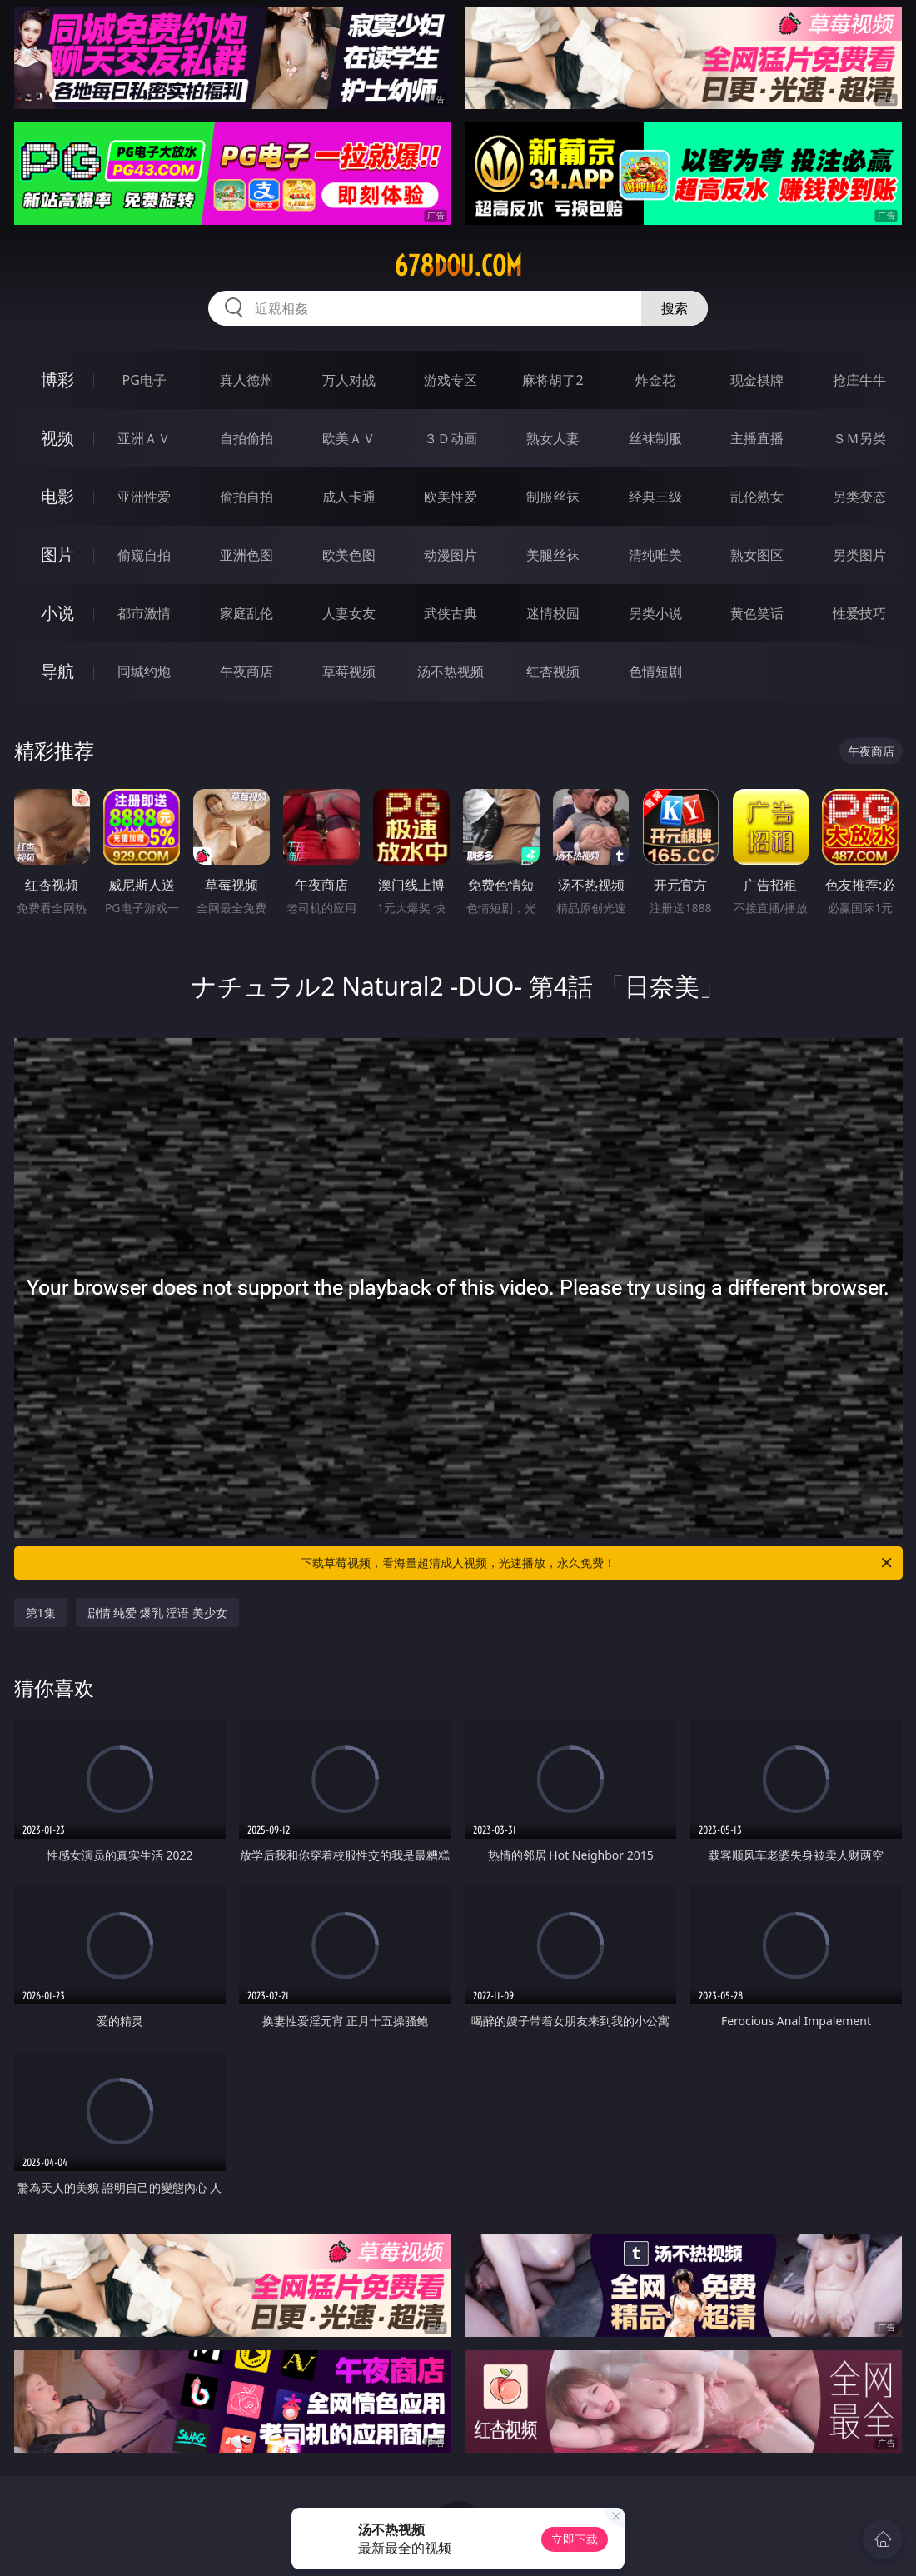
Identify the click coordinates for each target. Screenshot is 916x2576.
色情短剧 (655, 671)
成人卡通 (349, 496)
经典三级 (655, 496)
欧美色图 (349, 555)
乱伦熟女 (757, 496)
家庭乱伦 (246, 613)
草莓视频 (349, 671)
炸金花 (655, 380)
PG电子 (144, 380)
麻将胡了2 (552, 380)
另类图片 (859, 555)
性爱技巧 (859, 613)
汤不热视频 (450, 671)
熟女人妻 (553, 438)
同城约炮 (144, 671)
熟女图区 (757, 555)
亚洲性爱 (144, 496)
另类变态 (859, 496)
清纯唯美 (655, 555)
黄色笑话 (757, 613)
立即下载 (574, 2539)
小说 (57, 613)
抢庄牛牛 (859, 380)
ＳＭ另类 (859, 438)
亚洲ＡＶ (144, 438)
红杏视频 (553, 671)
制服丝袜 (553, 496)
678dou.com (458, 265)
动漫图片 (450, 555)
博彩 (57, 379)
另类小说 (655, 613)
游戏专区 (450, 380)
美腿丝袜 (553, 555)
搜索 (674, 308)
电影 (57, 496)
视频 (57, 438)
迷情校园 (553, 613)
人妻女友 (349, 613)
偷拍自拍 (246, 496)
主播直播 (757, 438)
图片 (57, 554)
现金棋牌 (757, 380)
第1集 (41, 1612)
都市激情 (144, 613)
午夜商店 (246, 671)
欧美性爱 (450, 496)
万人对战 (349, 380)
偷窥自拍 (144, 555)
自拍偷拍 (246, 438)
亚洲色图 (246, 555)
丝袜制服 (655, 438)
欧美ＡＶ (349, 438)
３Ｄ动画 (450, 438)
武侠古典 (450, 613)
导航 (57, 671)
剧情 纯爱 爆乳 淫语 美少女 (157, 1612)
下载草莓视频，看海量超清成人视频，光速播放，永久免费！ (597, 1563)
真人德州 (246, 380)
